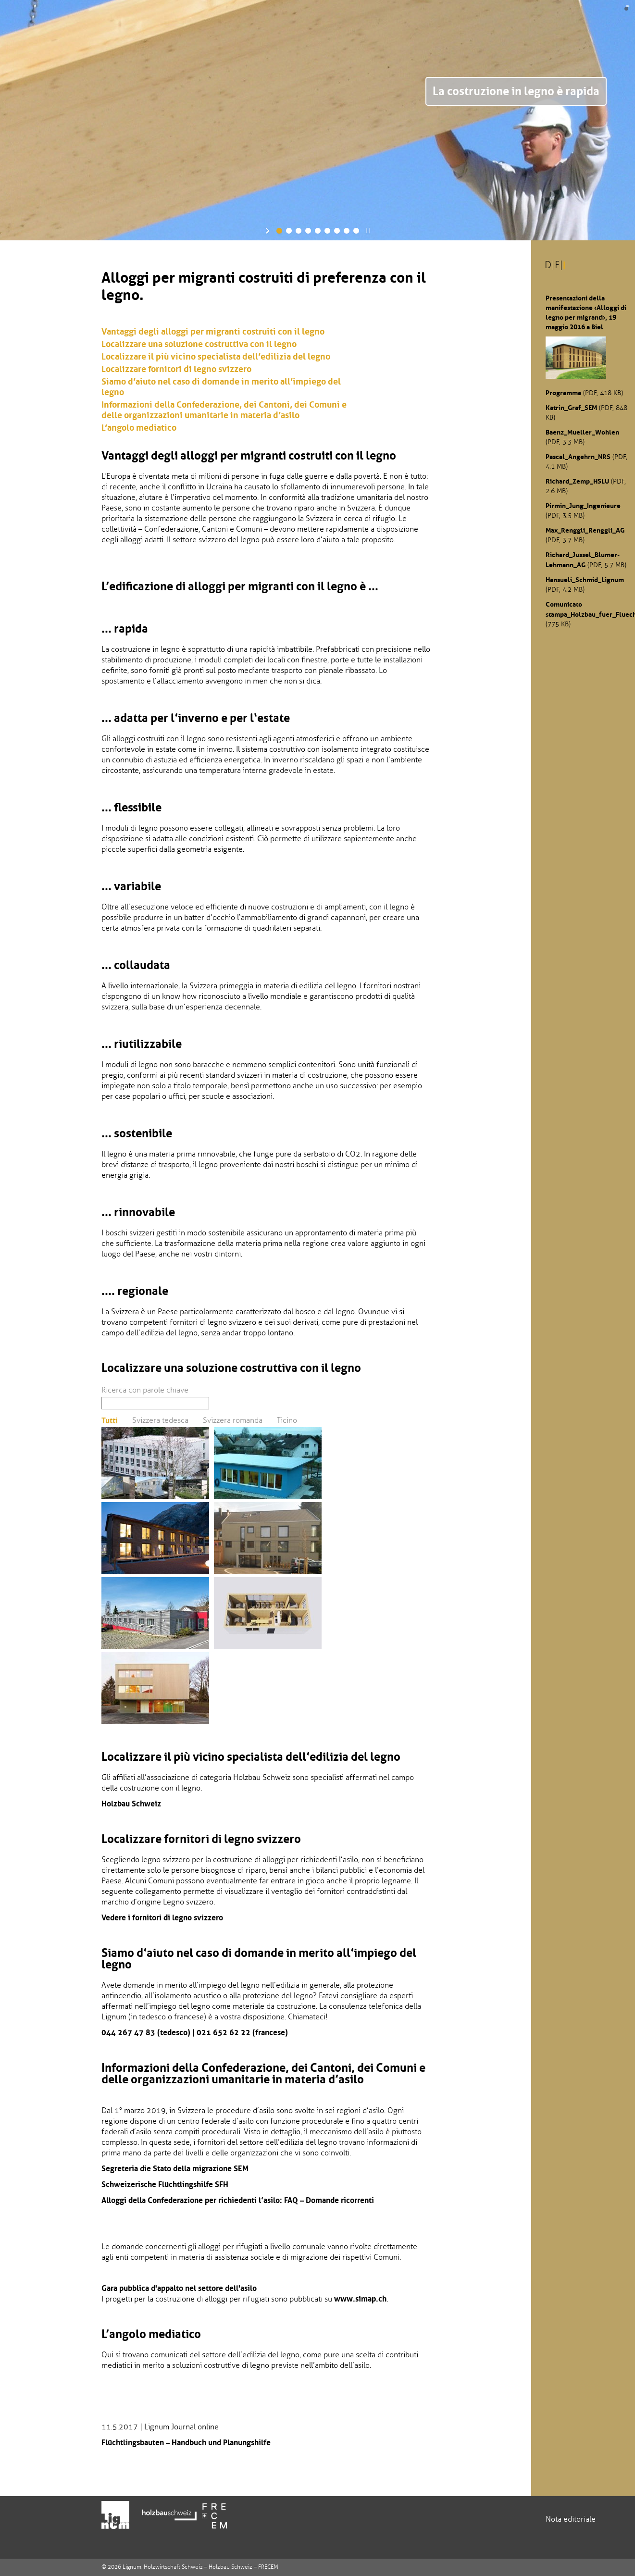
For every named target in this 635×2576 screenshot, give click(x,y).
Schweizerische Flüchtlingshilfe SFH (164, 2184)
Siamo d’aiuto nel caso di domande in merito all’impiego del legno (221, 387)
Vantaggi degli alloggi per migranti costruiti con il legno (212, 331)
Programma (563, 392)
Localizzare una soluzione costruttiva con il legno (199, 344)
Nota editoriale (571, 2519)
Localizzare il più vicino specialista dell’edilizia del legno (215, 356)
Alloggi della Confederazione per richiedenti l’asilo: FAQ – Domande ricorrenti (237, 2200)
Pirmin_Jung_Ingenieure (583, 505)
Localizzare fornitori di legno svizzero (176, 369)
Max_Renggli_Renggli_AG (585, 530)
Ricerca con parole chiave (144, 1390)
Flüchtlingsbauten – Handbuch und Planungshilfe (186, 2442)
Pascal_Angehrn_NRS (578, 456)
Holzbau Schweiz (131, 1803)
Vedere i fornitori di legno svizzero (162, 1917)
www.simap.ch (360, 2298)
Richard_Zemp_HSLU (577, 481)
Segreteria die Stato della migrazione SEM (175, 2168)
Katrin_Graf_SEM (571, 407)
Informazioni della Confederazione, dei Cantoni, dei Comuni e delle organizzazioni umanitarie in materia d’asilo (224, 410)
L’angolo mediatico (138, 428)
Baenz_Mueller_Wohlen (582, 432)
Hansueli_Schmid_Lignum (585, 579)
